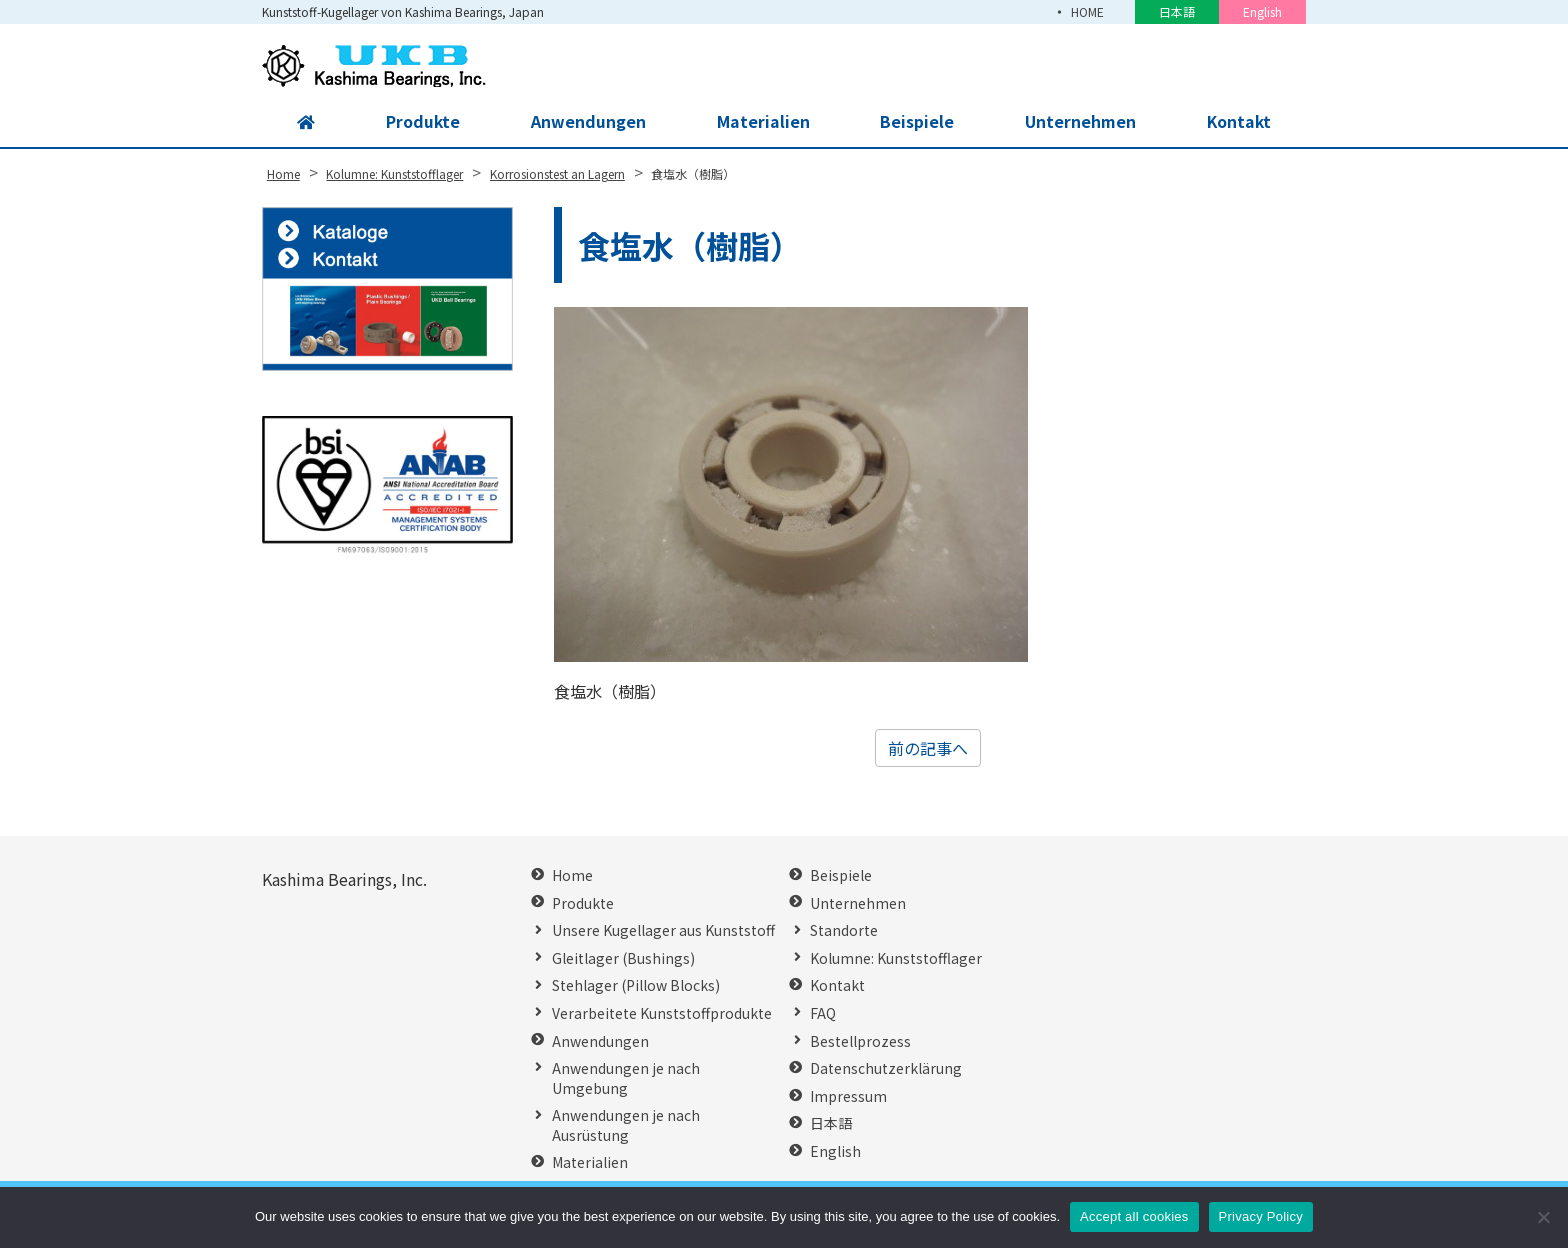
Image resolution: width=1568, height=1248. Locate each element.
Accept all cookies (1134, 1216)
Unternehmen (1079, 122)
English (1262, 11)
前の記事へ (928, 748)
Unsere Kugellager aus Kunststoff (663, 930)
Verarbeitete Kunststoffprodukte (662, 1013)
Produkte (422, 122)
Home (572, 875)
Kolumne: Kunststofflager (896, 958)
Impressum (848, 1096)
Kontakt (1238, 122)
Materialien (761, 122)
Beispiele (916, 122)
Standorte (844, 930)
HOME (1086, 11)
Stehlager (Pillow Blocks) (636, 985)
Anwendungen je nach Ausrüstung (626, 1125)
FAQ (823, 1013)
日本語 (1177, 11)
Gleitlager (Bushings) (623, 958)
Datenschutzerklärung (886, 1068)
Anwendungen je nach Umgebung (626, 1078)
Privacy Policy (1261, 1216)
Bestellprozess (860, 1041)
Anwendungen (587, 122)
